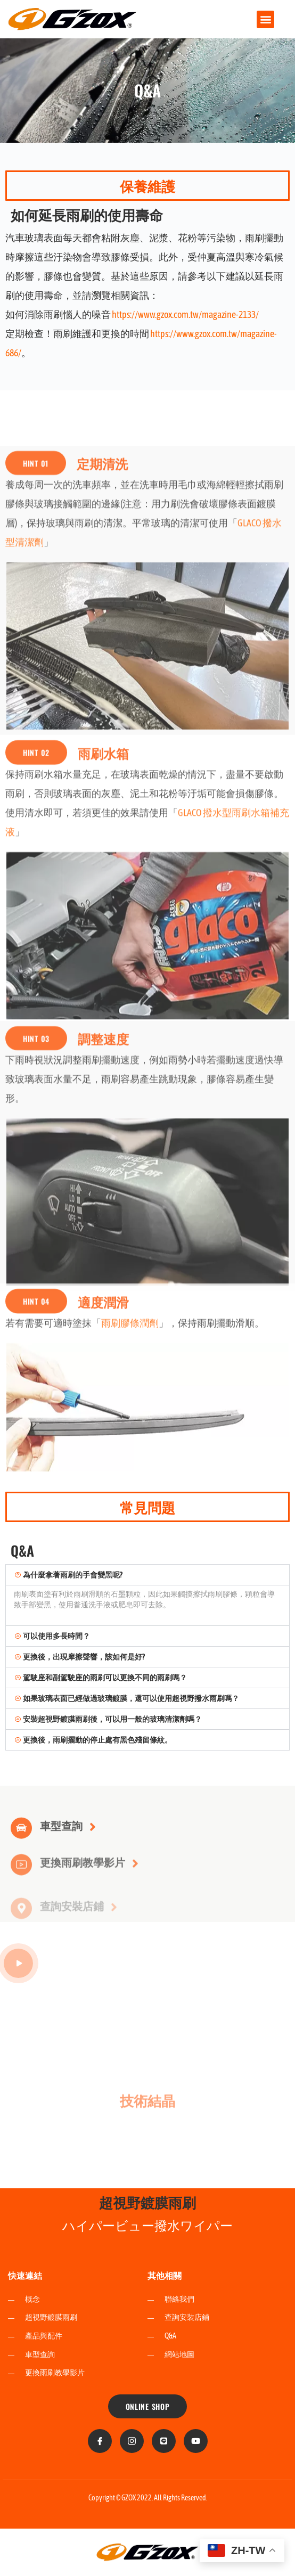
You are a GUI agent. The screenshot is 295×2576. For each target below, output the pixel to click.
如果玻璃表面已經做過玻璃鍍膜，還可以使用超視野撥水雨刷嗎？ (131, 1698)
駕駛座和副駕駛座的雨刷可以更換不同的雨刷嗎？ (105, 1677)
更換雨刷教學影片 (82, 1880)
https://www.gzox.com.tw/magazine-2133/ (185, 314)
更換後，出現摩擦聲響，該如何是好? (84, 1657)
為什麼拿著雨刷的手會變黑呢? (72, 1575)
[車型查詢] (21, 1843)
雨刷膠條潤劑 (130, 1435)
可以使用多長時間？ (56, 1636)
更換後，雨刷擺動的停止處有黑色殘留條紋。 (97, 1740)
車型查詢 (61, 1840)
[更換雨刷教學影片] (21, 1883)
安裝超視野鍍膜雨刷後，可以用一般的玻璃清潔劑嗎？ (112, 1719)
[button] (265, 19)
